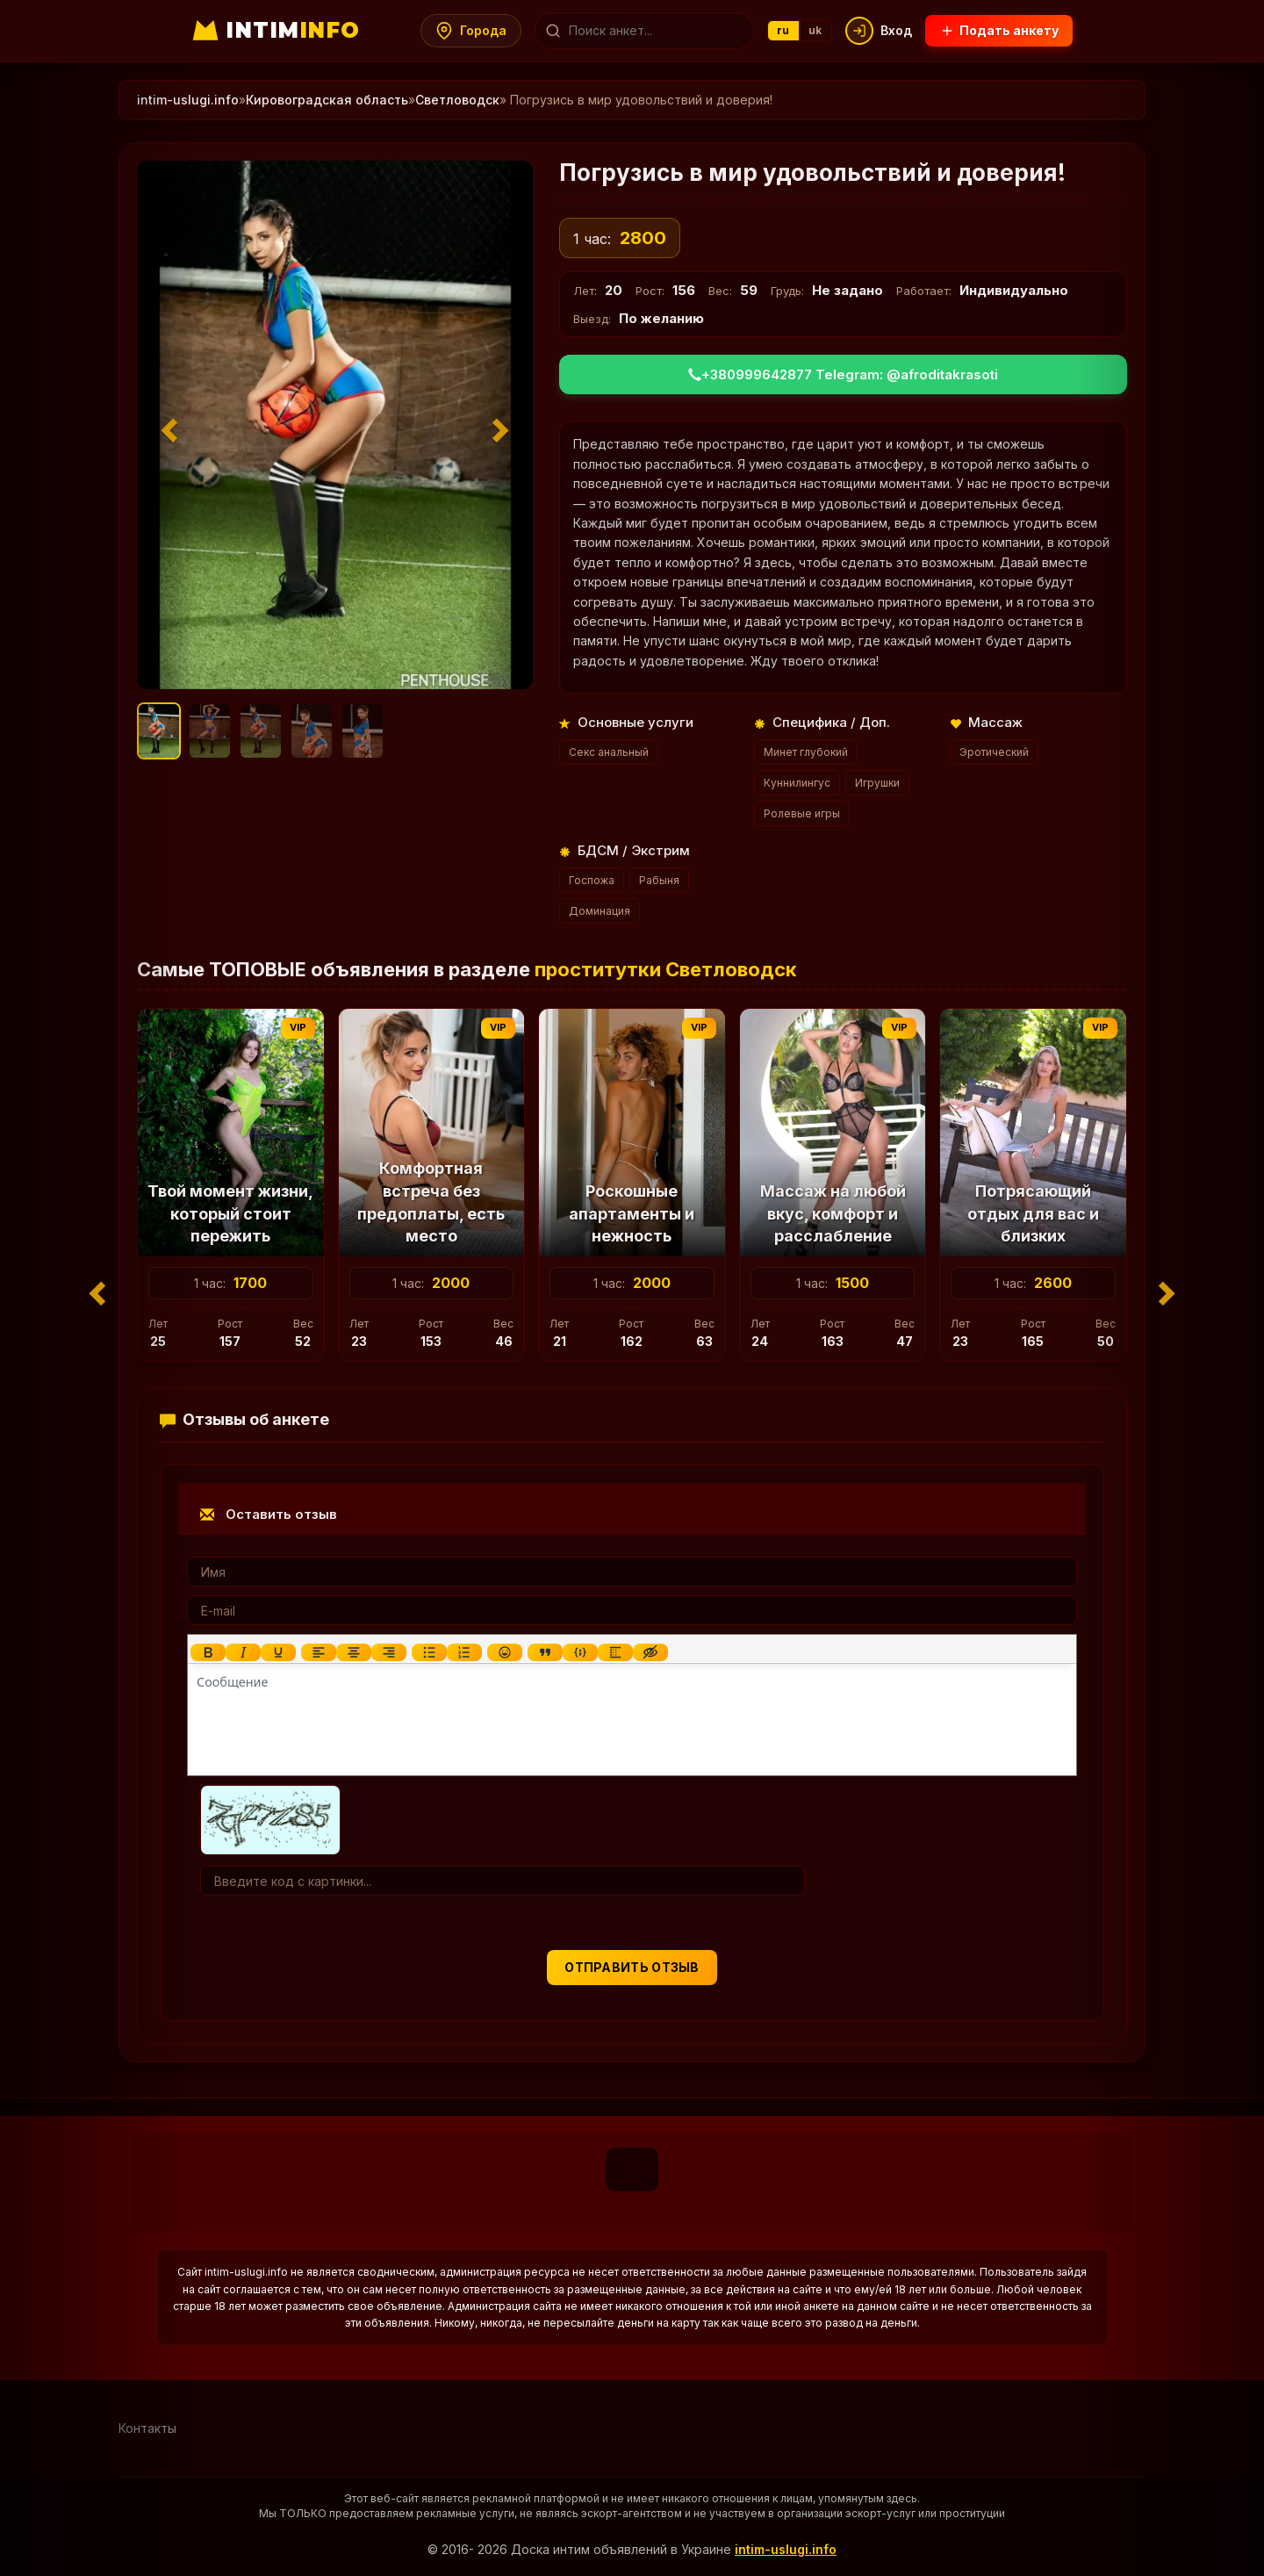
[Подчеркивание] (278, 1652)
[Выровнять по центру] (353, 1652)
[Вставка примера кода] (580, 1652)
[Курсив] (243, 1652)
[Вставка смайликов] (504, 1652)
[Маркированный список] (429, 1652)
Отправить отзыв (632, 1967)
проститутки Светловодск (666, 969)
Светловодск (457, 99)
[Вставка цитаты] (545, 1652)
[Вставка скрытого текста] (650, 1652)
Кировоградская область (327, 99)
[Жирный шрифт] (208, 1652)
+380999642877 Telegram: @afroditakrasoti (843, 374)
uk (815, 30)
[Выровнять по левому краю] (318, 1652)
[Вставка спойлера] (615, 1652)
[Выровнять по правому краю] (388, 1652)
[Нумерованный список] (464, 1652)
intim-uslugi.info (786, 2549)
